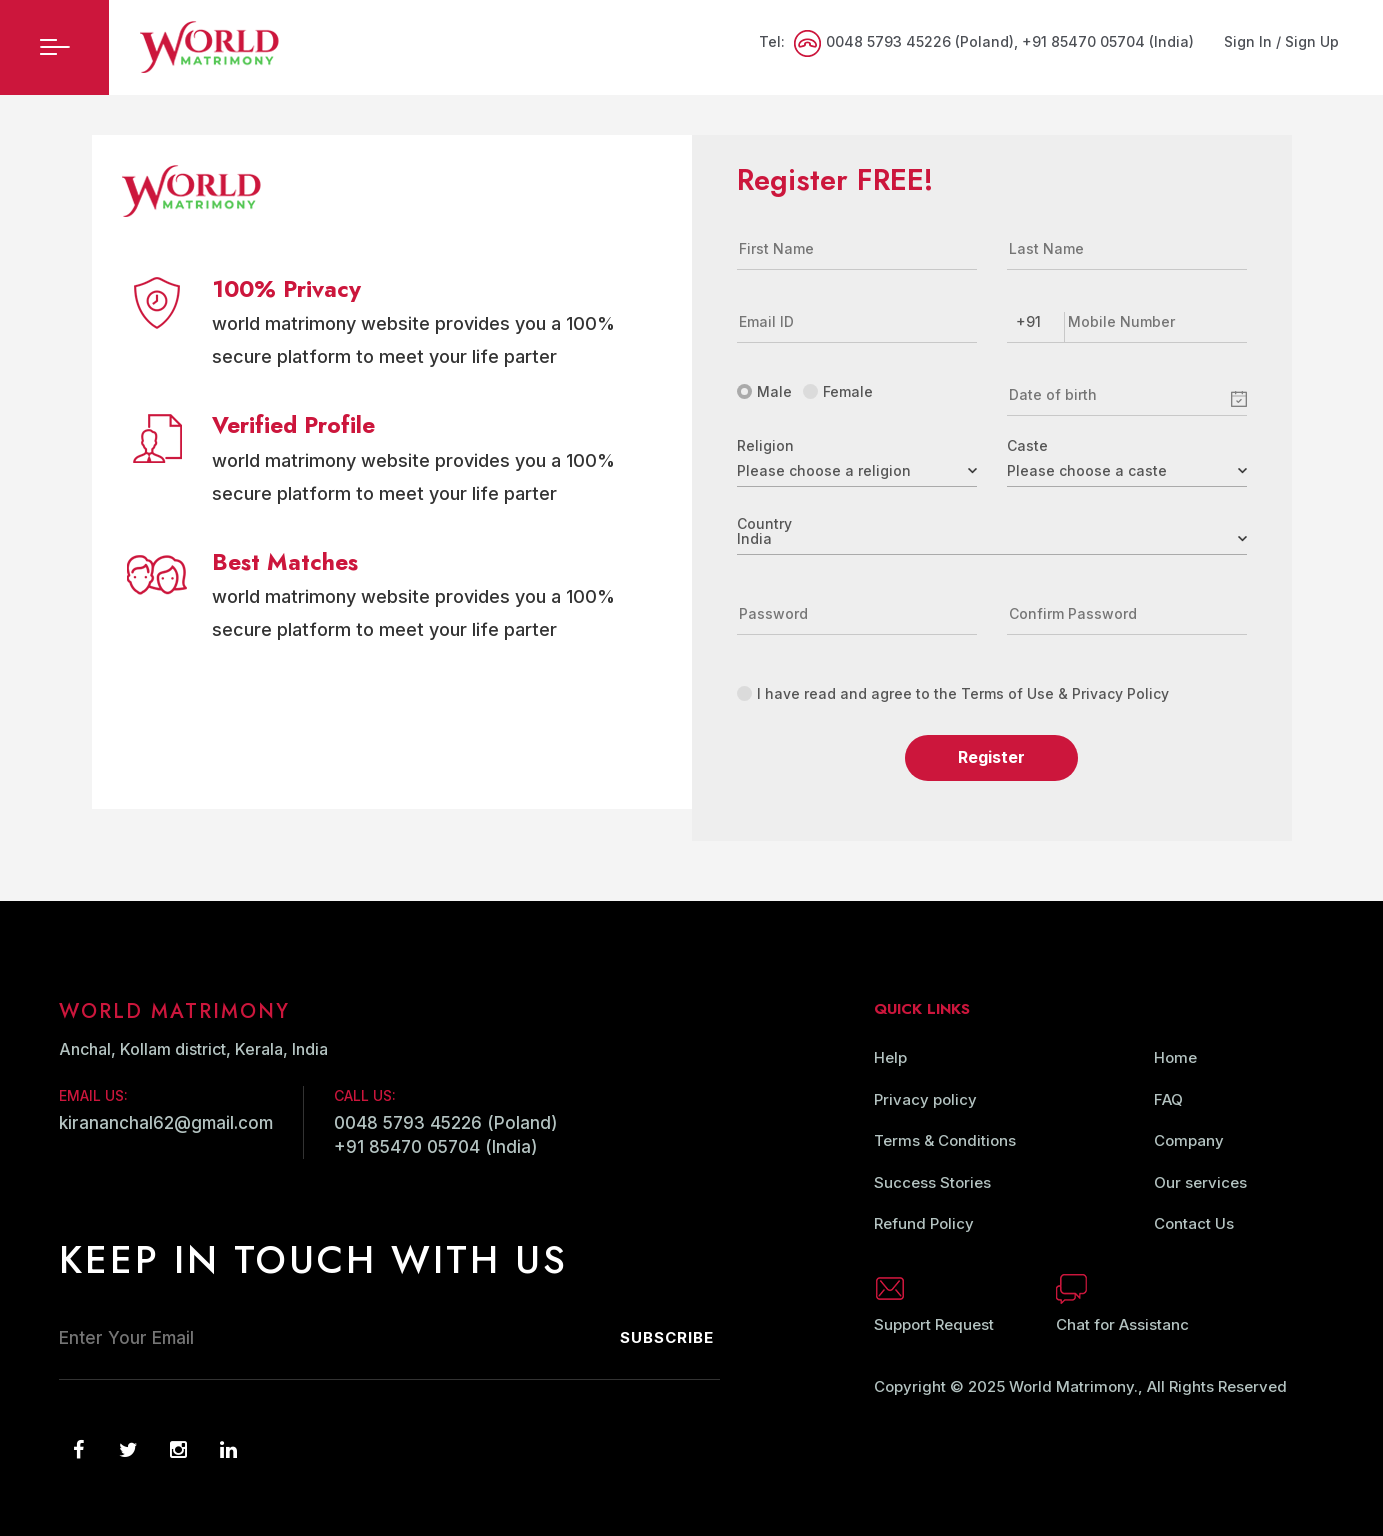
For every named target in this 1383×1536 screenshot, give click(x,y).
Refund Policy (924, 1223)
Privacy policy (925, 1099)
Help (890, 1057)
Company (1189, 1140)
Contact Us (1194, 1223)
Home (1175, 1057)
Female (838, 391)
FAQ (1168, 1099)
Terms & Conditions (945, 1140)
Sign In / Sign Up (1281, 41)
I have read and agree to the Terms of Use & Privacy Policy (953, 693)
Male (764, 391)
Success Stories (932, 1182)
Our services (1200, 1182)
